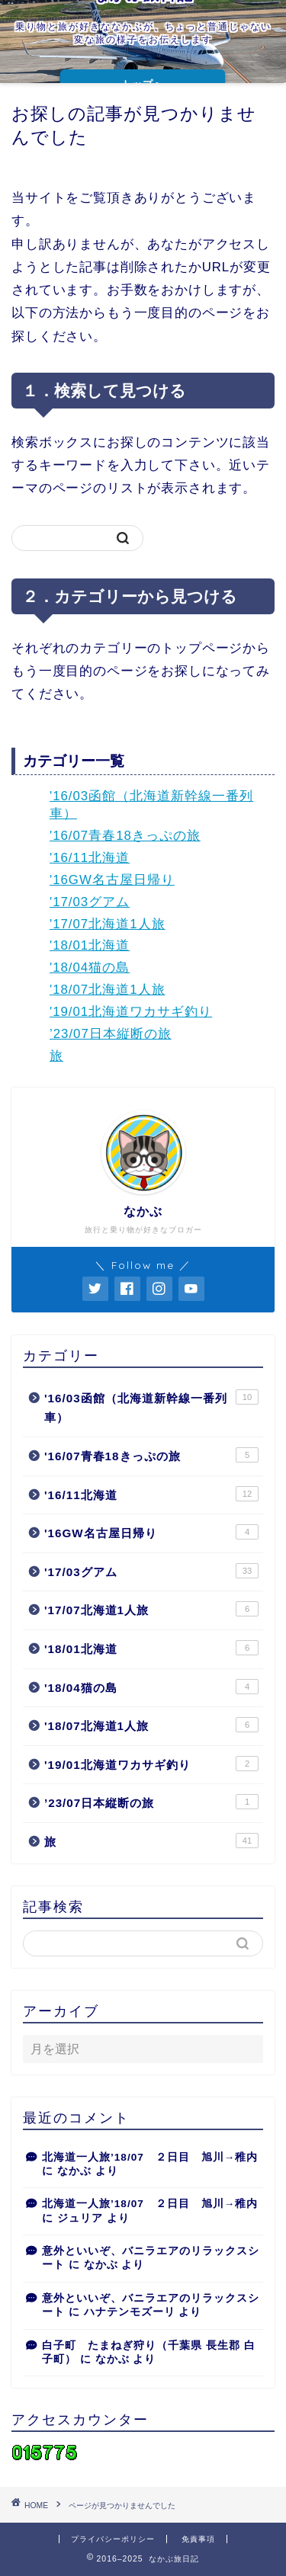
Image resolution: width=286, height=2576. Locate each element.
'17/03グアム (90, 902)
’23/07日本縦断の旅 (111, 1034)
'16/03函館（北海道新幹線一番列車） (151, 1406)
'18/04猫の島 (90, 967)
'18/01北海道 (90, 945)
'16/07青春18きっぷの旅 (125, 835)
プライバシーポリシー (113, 2539)
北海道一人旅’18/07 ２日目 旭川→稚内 (150, 2157)
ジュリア (80, 2218)
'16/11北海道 (90, 858)
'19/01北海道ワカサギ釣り (131, 1011)
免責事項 (198, 2539)
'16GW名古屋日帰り (112, 880)
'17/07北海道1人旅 (107, 924)
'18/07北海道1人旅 (107, 989)
